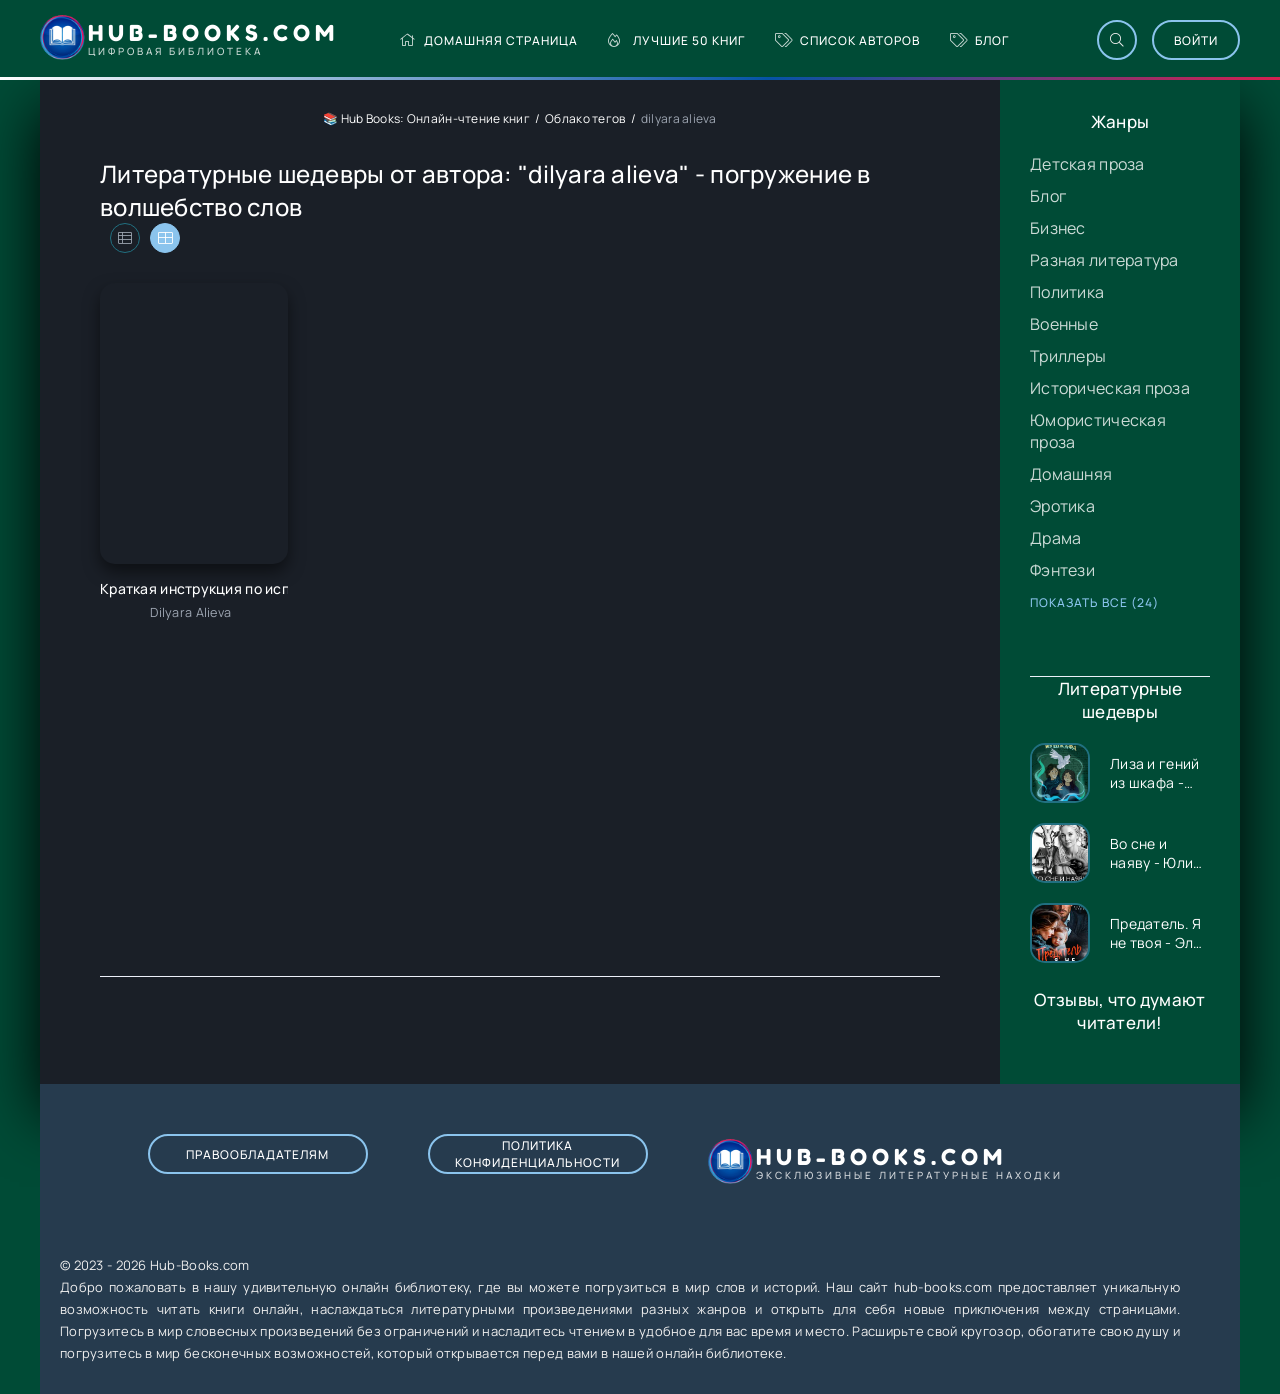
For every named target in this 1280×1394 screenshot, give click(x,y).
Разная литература (1104, 260)
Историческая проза (1110, 388)
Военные (1064, 324)
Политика (1067, 292)
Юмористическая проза (1098, 431)
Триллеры (1068, 356)
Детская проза (1087, 164)
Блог (979, 40)
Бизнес (1058, 228)
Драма (1055, 538)
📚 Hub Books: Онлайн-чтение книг (426, 118)
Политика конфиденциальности (537, 1154)
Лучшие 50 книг (676, 40)
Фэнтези (1062, 570)
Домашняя (1071, 474)
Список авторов (847, 40)
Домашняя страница (488, 40)
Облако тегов (585, 118)
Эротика (1062, 506)
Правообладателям (257, 1154)
